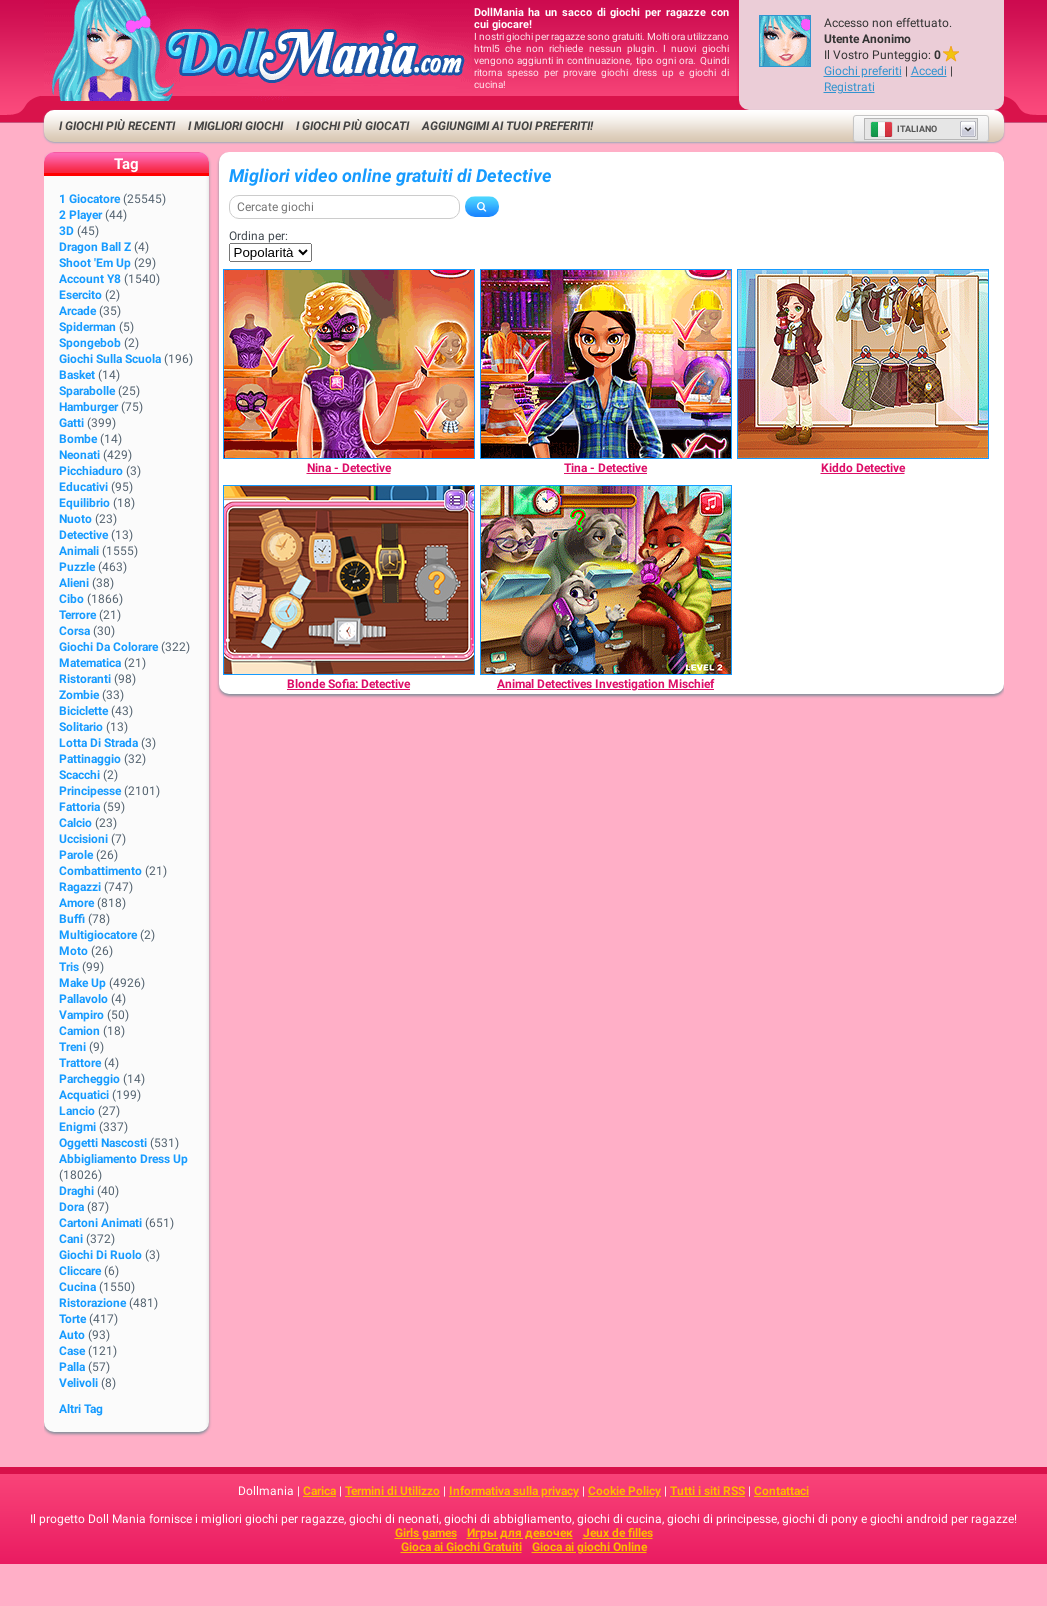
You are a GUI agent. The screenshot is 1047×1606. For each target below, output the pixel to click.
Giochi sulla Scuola (110, 359)
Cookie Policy (624, 1491)
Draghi (76, 1191)
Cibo (71, 599)
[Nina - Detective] (349, 364)
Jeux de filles (618, 1533)
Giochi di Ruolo (100, 1255)
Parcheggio (89, 1079)
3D (66, 231)
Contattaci (781, 1491)
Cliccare (80, 1271)
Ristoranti (85, 679)
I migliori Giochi (235, 126)
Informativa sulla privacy (514, 1491)
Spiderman (87, 327)
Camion (79, 1031)
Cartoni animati (100, 1223)
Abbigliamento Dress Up (123, 1159)
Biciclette (83, 711)
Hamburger (88, 407)
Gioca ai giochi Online (589, 1547)
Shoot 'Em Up (95, 263)
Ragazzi (80, 887)
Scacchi (79, 775)
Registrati (849, 87)
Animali (79, 551)
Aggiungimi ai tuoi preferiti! (507, 126)
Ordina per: (258, 236)
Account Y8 (90, 279)
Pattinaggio (90, 759)
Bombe (78, 439)
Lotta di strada (98, 743)
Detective (83, 535)
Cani (71, 1239)
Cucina (77, 1287)
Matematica (90, 663)
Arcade (77, 311)
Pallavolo (83, 999)
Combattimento (100, 871)
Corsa (74, 631)
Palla (72, 1367)
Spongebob (90, 343)
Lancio (77, 1111)
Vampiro (81, 1015)
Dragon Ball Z (95, 247)
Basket (77, 375)
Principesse (90, 791)
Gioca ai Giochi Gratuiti (461, 1547)
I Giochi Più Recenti (117, 126)
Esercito (80, 295)
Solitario (81, 727)
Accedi (929, 71)
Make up (82, 983)
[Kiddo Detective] (863, 364)
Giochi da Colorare (108, 647)
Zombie (79, 695)
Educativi (83, 487)
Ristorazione (92, 1303)
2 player (80, 215)
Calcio (75, 823)
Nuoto (75, 519)
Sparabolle (87, 391)
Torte (72, 1319)
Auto (72, 1335)
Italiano (903, 129)
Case (72, 1351)
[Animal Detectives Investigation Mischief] (606, 580)
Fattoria (79, 807)
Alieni (74, 583)
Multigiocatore (98, 935)
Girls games (426, 1533)
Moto (73, 951)
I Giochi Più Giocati (352, 126)
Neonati (79, 455)
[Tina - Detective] (606, 364)
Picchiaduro (91, 471)
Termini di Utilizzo (392, 1491)
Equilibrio (84, 503)
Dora (71, 1207)
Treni (72, 1047)
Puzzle (77, 567)
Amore (76, 903)
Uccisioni (83, 839)
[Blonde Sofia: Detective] (349, 580)
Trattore (80, 1063)
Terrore (77, 615)
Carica (319, 1491)
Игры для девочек (520, 1533)
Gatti (71, 423)
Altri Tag (81, 1409)
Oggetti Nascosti (103, 1143)
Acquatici (84, 1095)
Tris (69, 967)
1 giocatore (89, 199)
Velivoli (78, 1383)
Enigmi (77, 1127)
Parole (76, 855)
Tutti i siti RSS (707, 1491)
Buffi (72, 919)
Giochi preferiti (863, 71)
